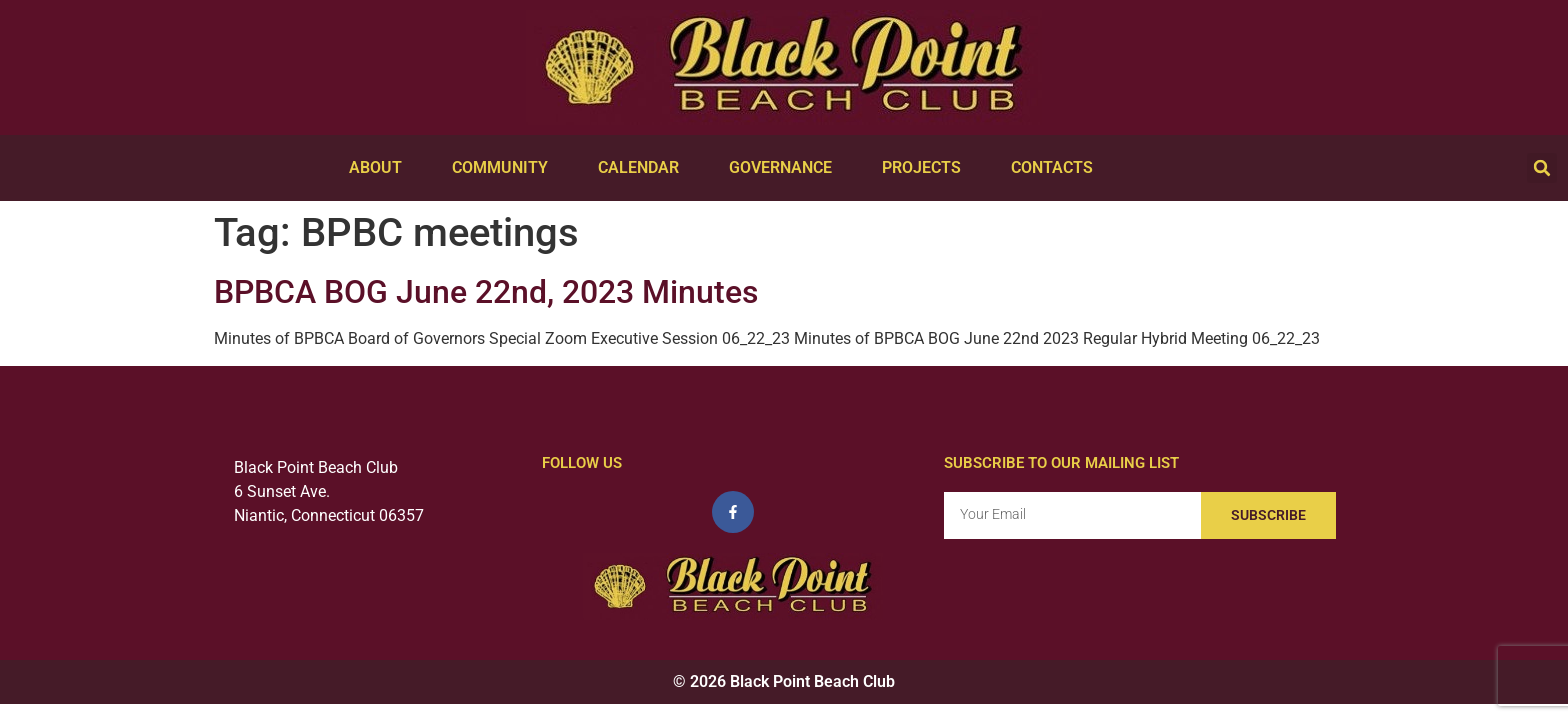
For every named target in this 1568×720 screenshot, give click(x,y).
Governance (785, 168)
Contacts (1057, 168)
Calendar (643, 168)
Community (505, 168)
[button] (1542, 168)
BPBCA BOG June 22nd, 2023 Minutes (486, 292)
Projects (926, 168)
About (380, 168)
